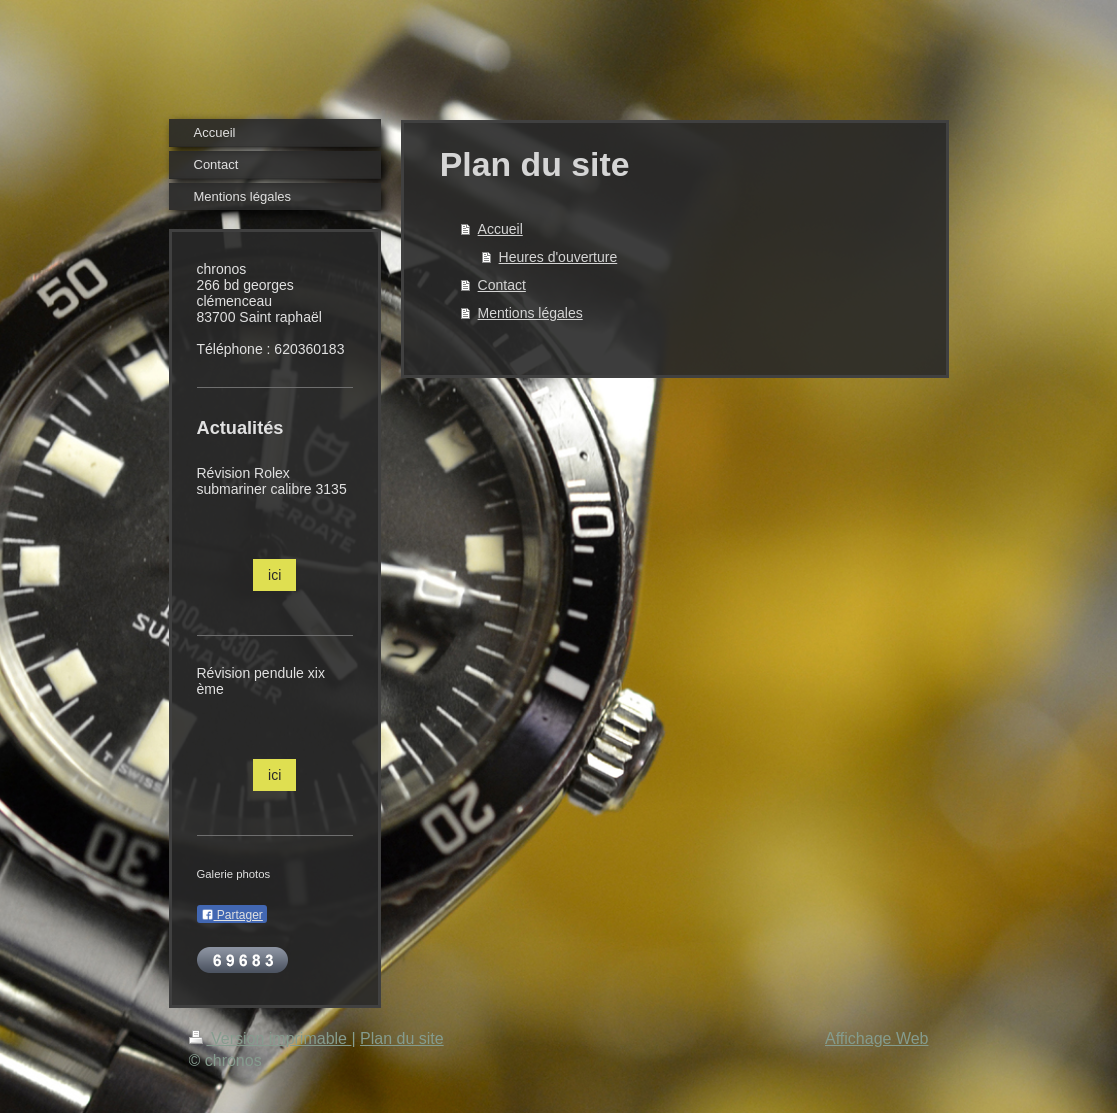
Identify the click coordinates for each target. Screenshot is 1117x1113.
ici (274, 575)
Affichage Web (876, 1038)
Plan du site (402, 1038)
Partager (232, 915)
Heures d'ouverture (558, 257)
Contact (502, 285)
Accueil (500, 229)
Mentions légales (530, 313)
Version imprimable (270, 1038)
